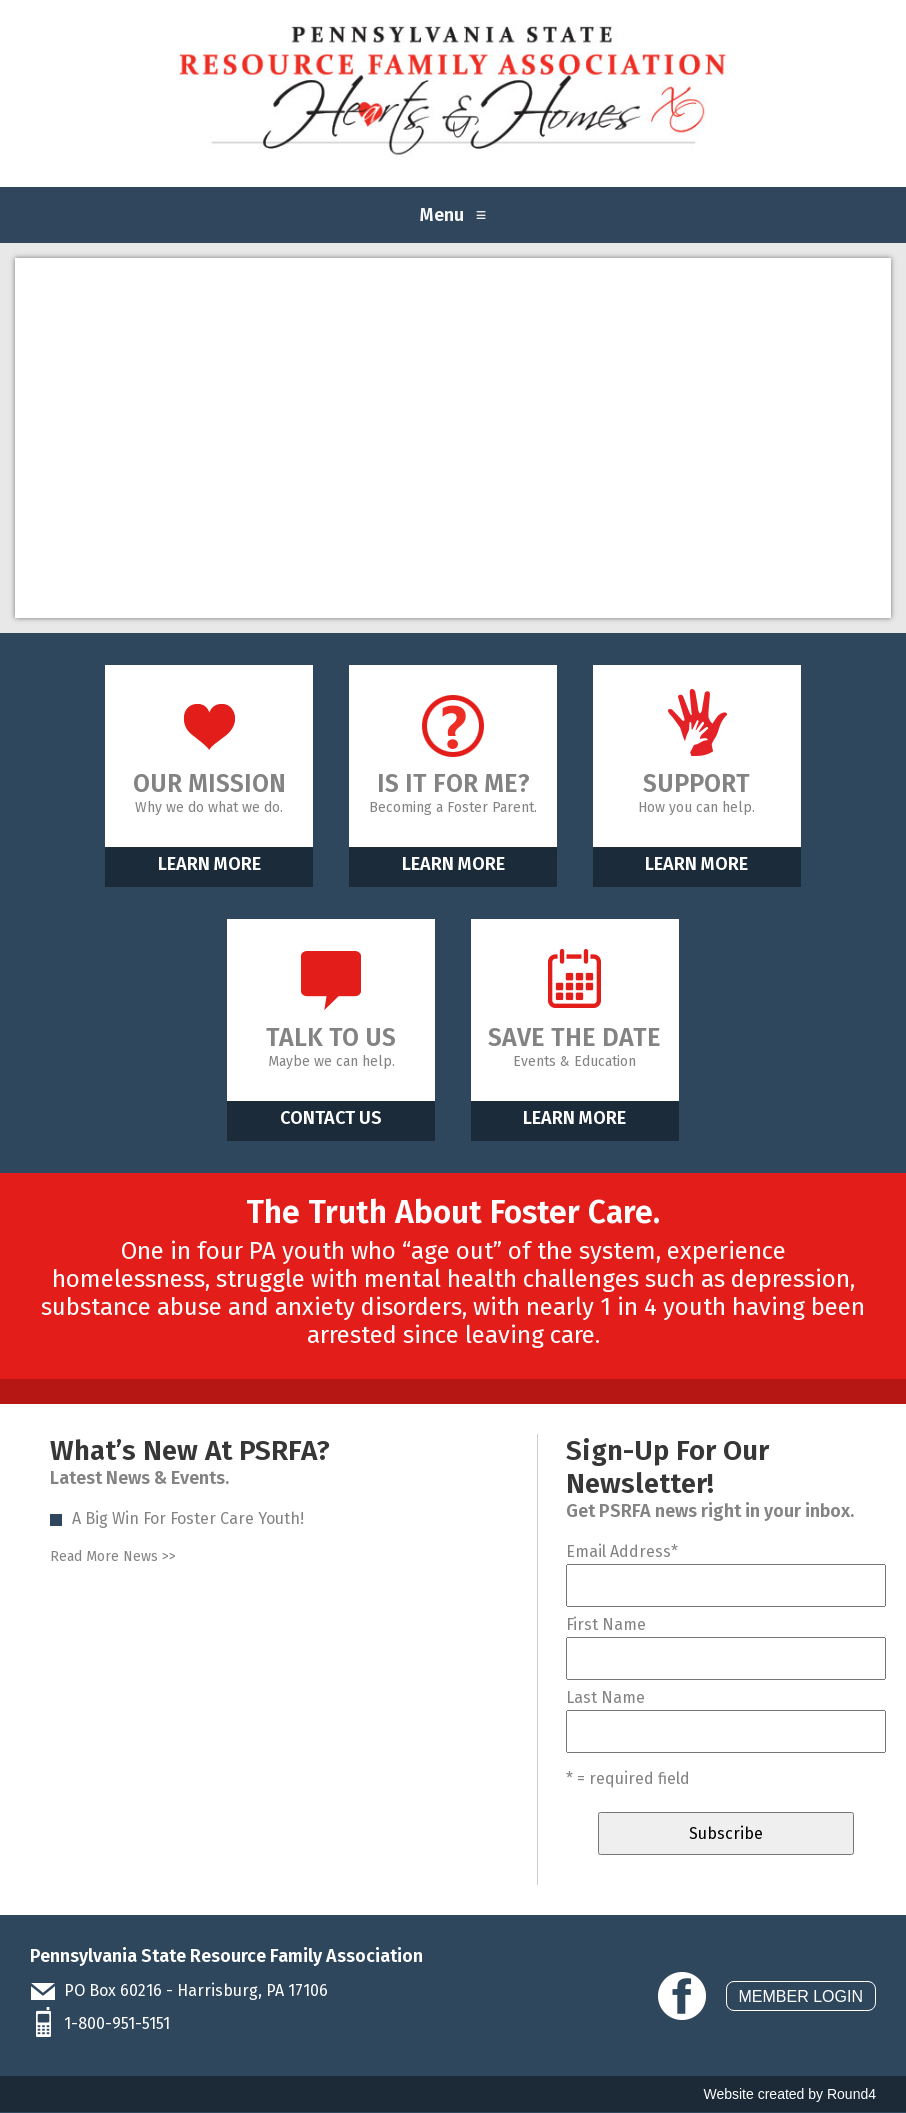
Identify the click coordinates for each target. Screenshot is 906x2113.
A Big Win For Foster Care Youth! (188, 1518)
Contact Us (331, 1118)
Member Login (801, 1996)
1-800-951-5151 (117, 2023)
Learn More (209, 864)
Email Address (622, 1551)
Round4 (851, 2094)
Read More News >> (113, 1556)
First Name (606, 1624)
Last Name (605, 1697)
